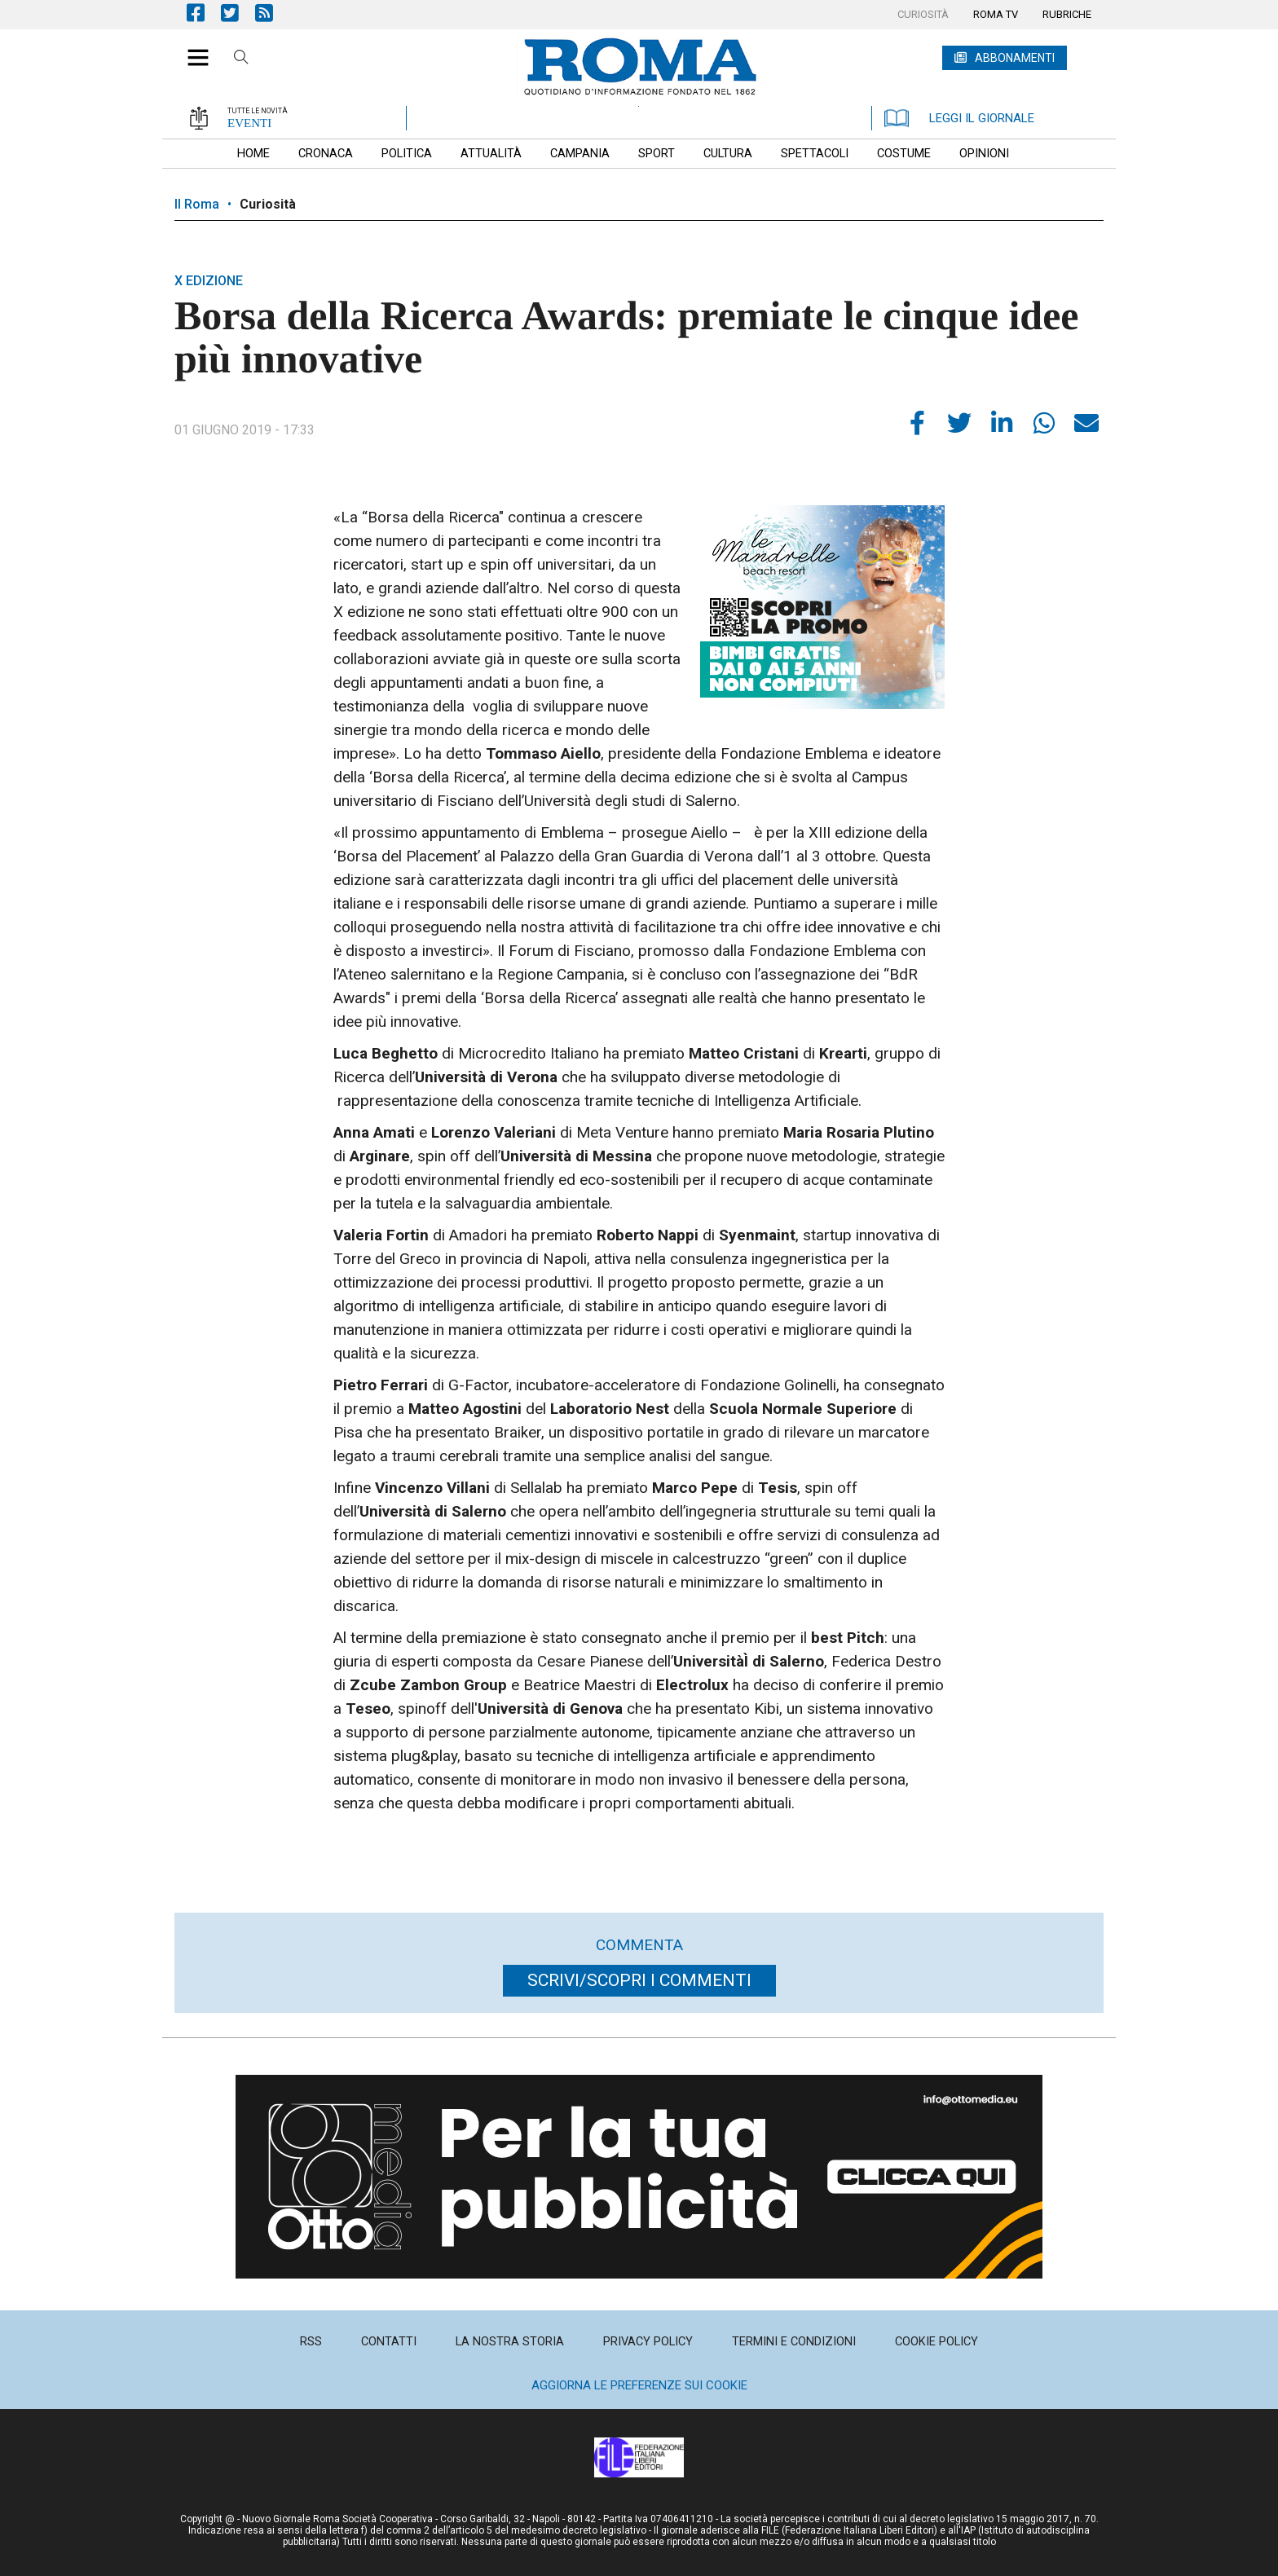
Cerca (241, 59)
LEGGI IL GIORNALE (959, 118)
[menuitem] (923, 14)
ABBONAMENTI (1015, 57)
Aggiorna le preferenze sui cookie (639, 2385)
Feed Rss (272, 12)
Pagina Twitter (238, 12)
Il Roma (196, 204)
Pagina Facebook (204, 12)
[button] (191, 48)
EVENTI (249, 123)
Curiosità (268, 204)
